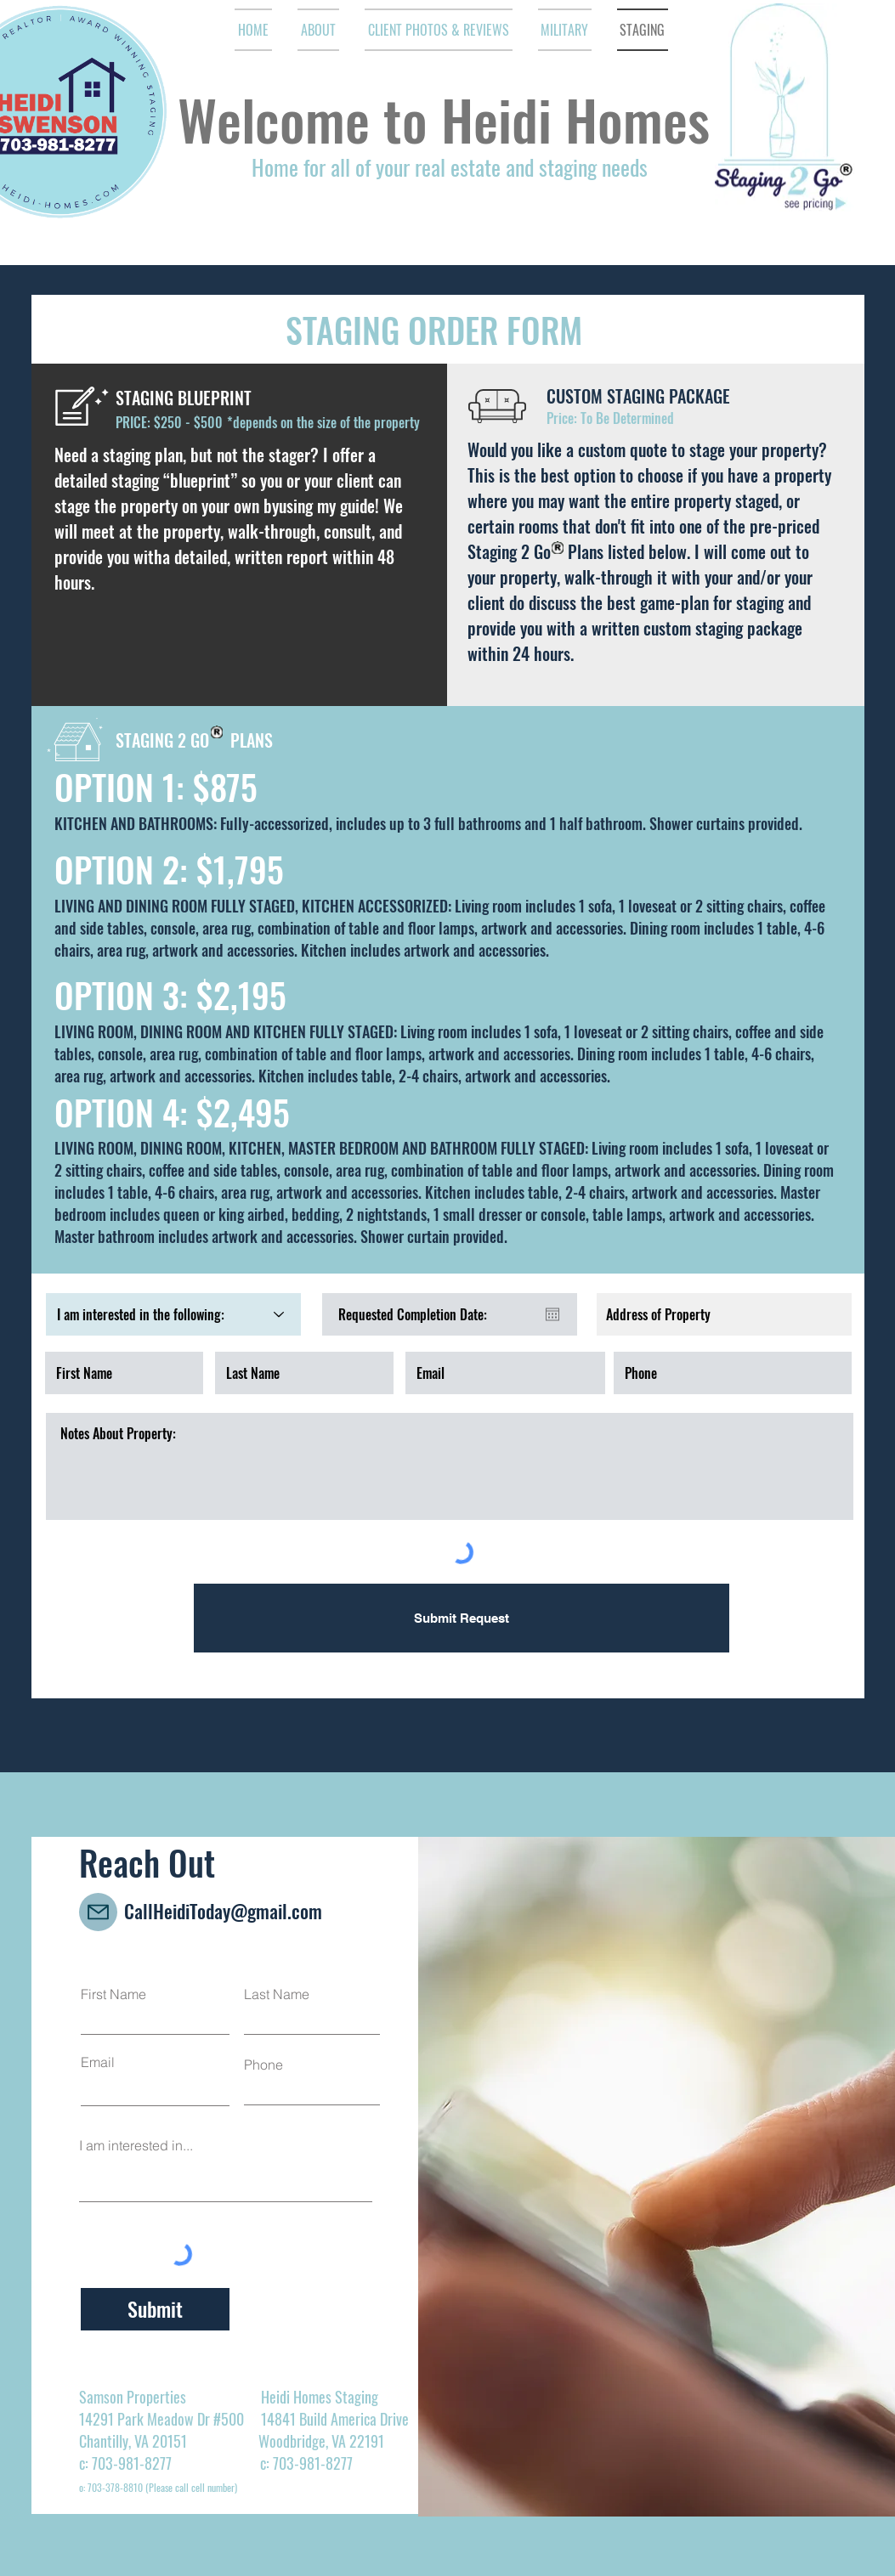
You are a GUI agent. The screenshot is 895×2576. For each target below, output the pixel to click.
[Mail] (98, 1912)
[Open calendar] (552, 1314)
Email (98, 2062)
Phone (263, 2064)
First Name (113, 1994)
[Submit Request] (461, 1618)
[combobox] (724, 1314)
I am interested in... (136, 2145)
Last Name (276, 1994)
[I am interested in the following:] (173, 1314)
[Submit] (155, 2309)
